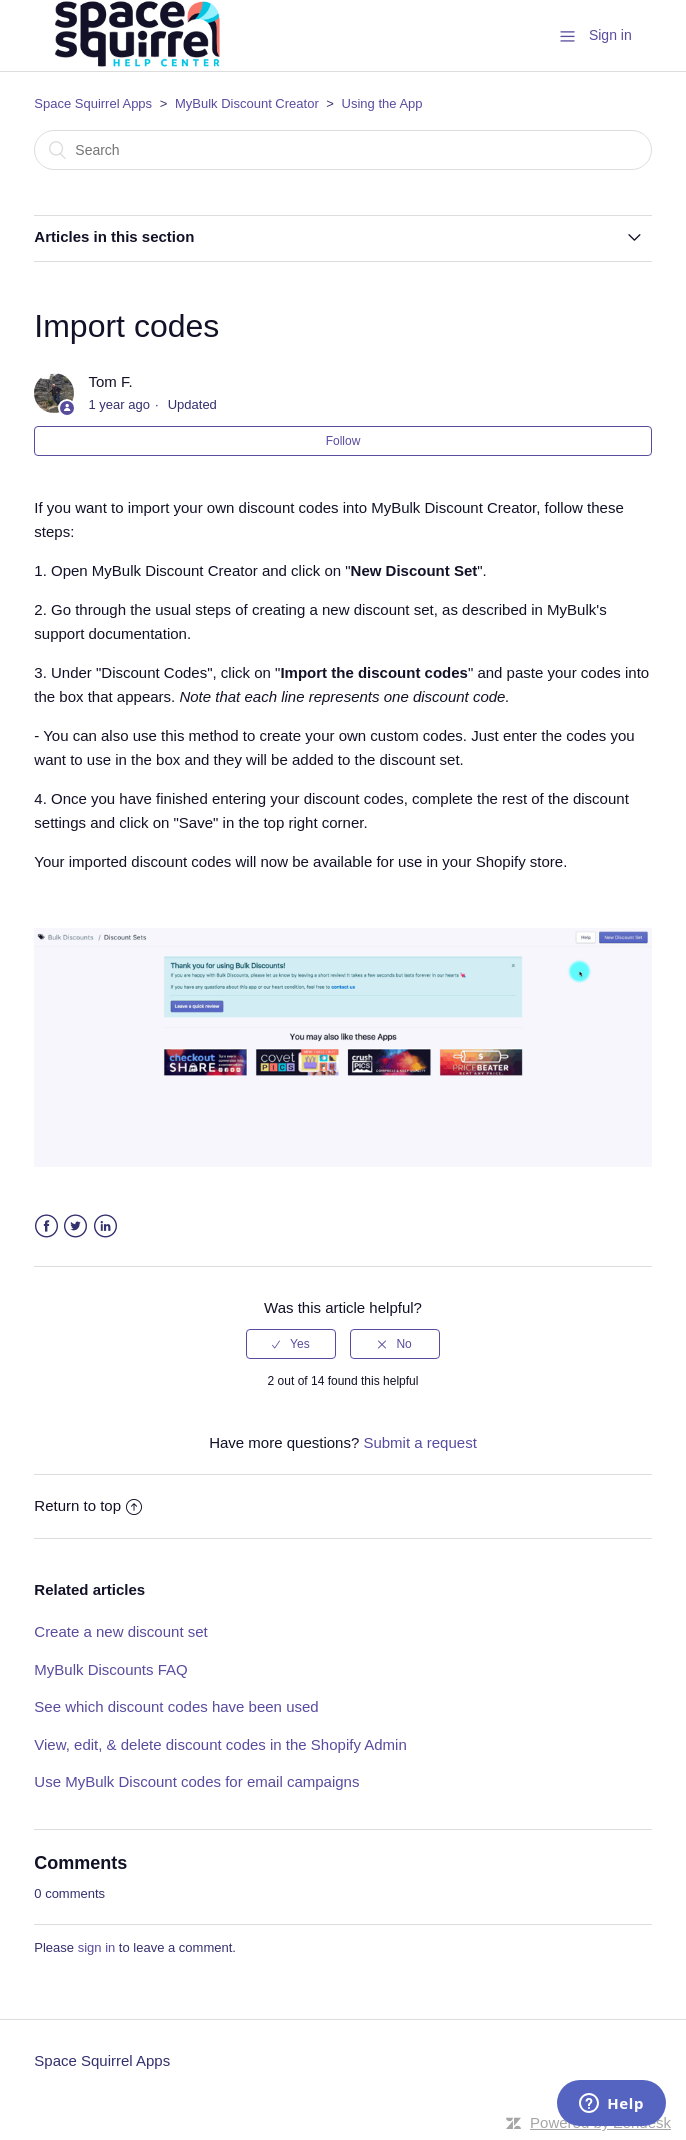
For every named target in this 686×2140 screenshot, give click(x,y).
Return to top (88, 1505)
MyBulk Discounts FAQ (110, 1669)
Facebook (46, 1226)
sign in (97, 1947)
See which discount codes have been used (176, 1706)
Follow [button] (343, 441)
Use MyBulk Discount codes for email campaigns (196, 1781)
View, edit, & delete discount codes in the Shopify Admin (220, 1744)
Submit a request (419, 1442)
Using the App (382, 103)
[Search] (342, 150)
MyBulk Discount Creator (247, 103)
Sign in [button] (610, 35)
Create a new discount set (120, 1631)
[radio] (291, 1344)
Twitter (75, 1226)
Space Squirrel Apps (93, 103)
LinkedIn (105, 1226)
